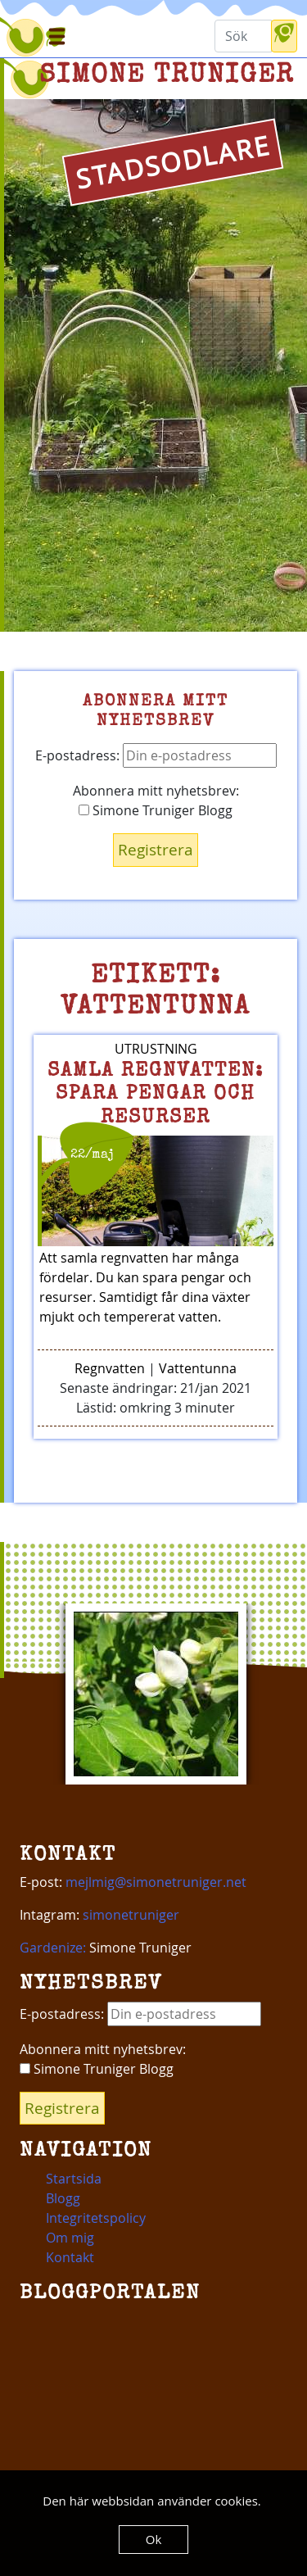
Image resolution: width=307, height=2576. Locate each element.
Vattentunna (198, 1368)
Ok (154, 2539)
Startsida (74, 2179)
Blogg (63, 2198)
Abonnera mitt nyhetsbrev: (156, 791)
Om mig (70, 2238)
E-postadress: (156, 755)
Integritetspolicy (96, 2218)
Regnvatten (109, 1368)
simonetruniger (131, 1915)
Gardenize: (53, 1948)
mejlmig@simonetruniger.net (155, 1882)
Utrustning (156, 1049)
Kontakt (70, 2257)
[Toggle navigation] (55, 37)
